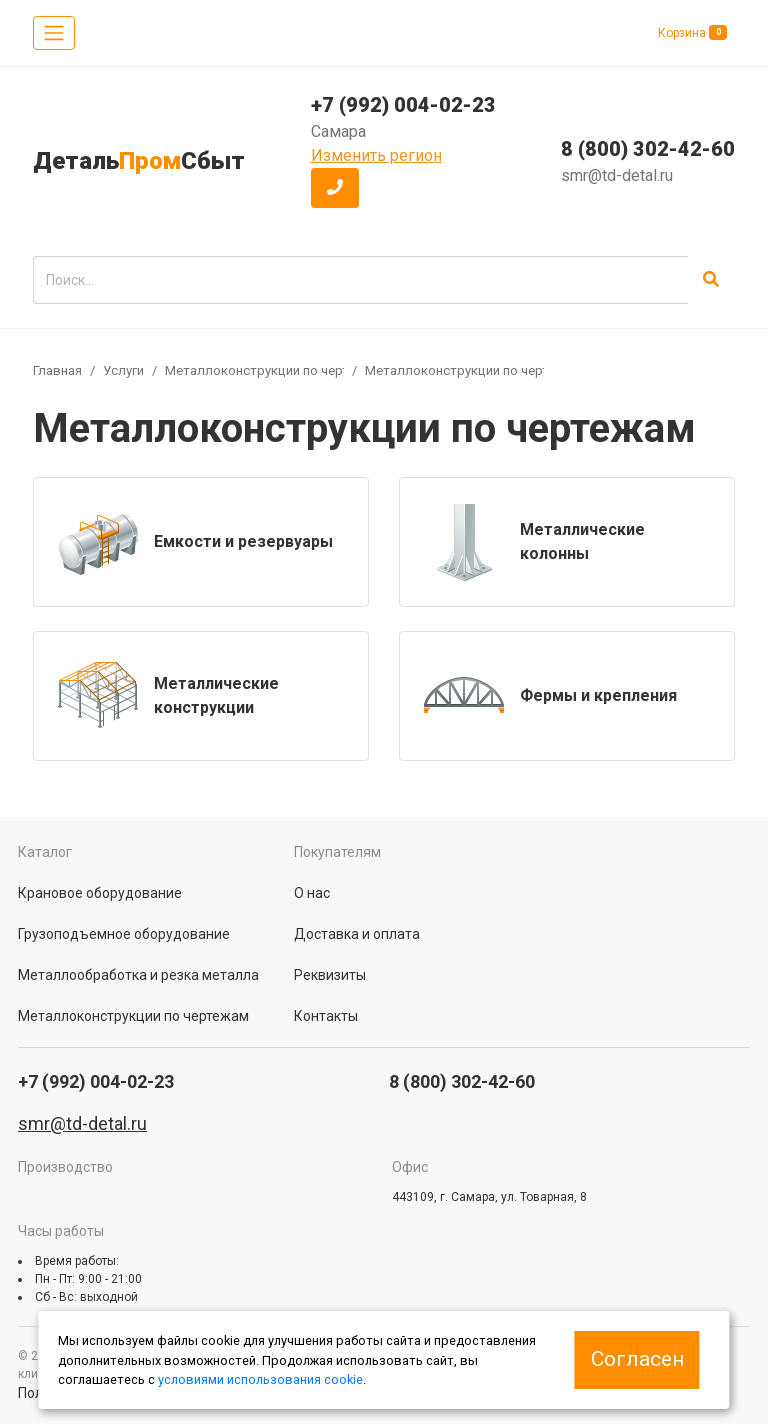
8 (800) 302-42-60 (648, 149)
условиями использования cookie (260, 1379)
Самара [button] (338, 131)
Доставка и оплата (357, 934)
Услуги (123, 370)
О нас (312, 893)
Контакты (326, 1016)
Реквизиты (330, 975)
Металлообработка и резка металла (138, 975)
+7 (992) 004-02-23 (403, 105)
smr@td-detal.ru (617, 175)
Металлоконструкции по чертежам (273, 370)
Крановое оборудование (100, 893)
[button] (335, 188)
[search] (360, 280)
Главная (57, 370)
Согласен (637, 1359)
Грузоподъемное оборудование (124, 934)
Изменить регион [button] (376, 155)
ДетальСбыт (139, 161)
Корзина (692, 32)
